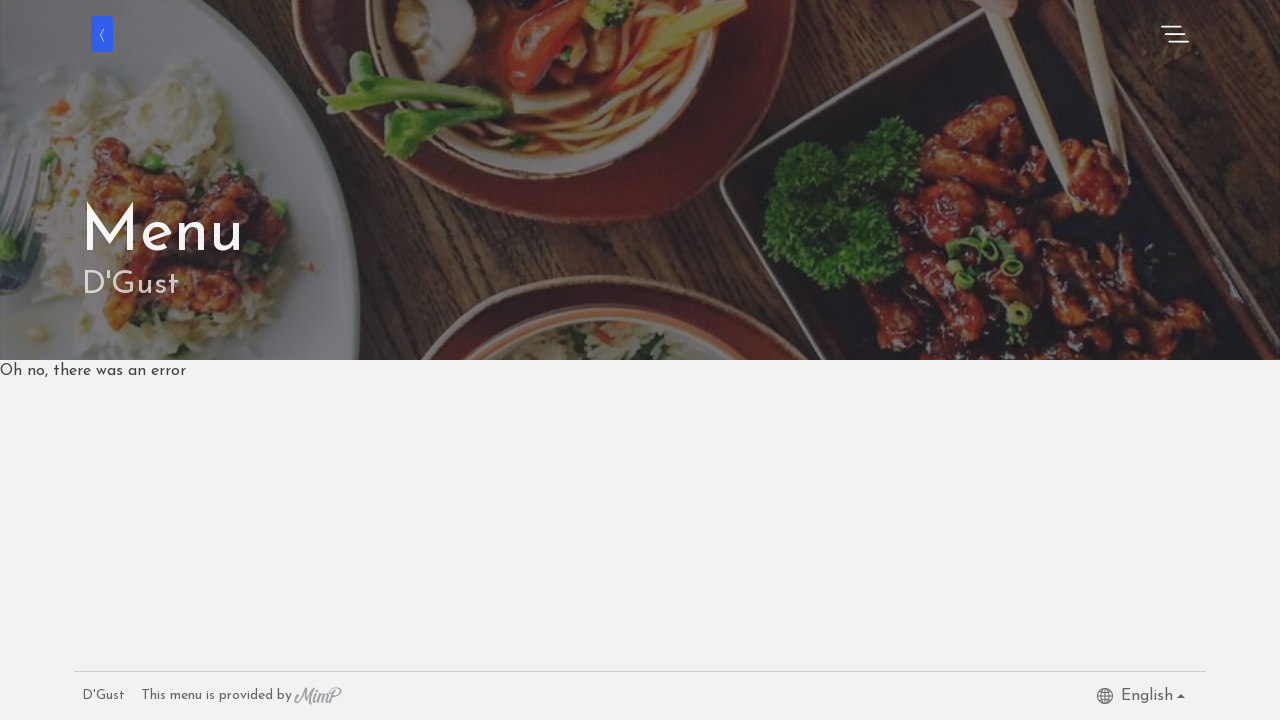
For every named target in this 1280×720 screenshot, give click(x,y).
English (1135, 696)
